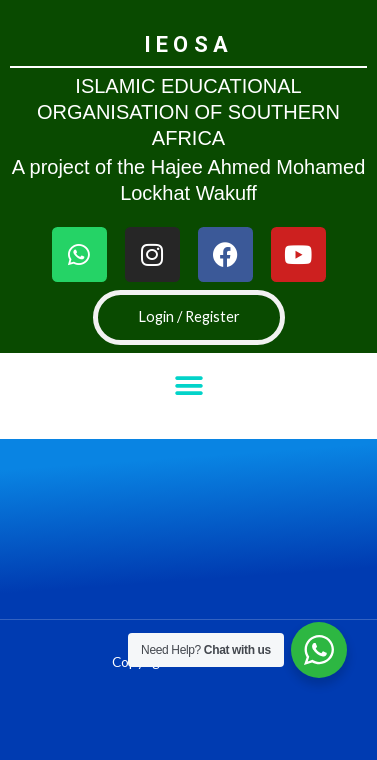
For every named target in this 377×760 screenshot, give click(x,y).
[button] (188, 385)
